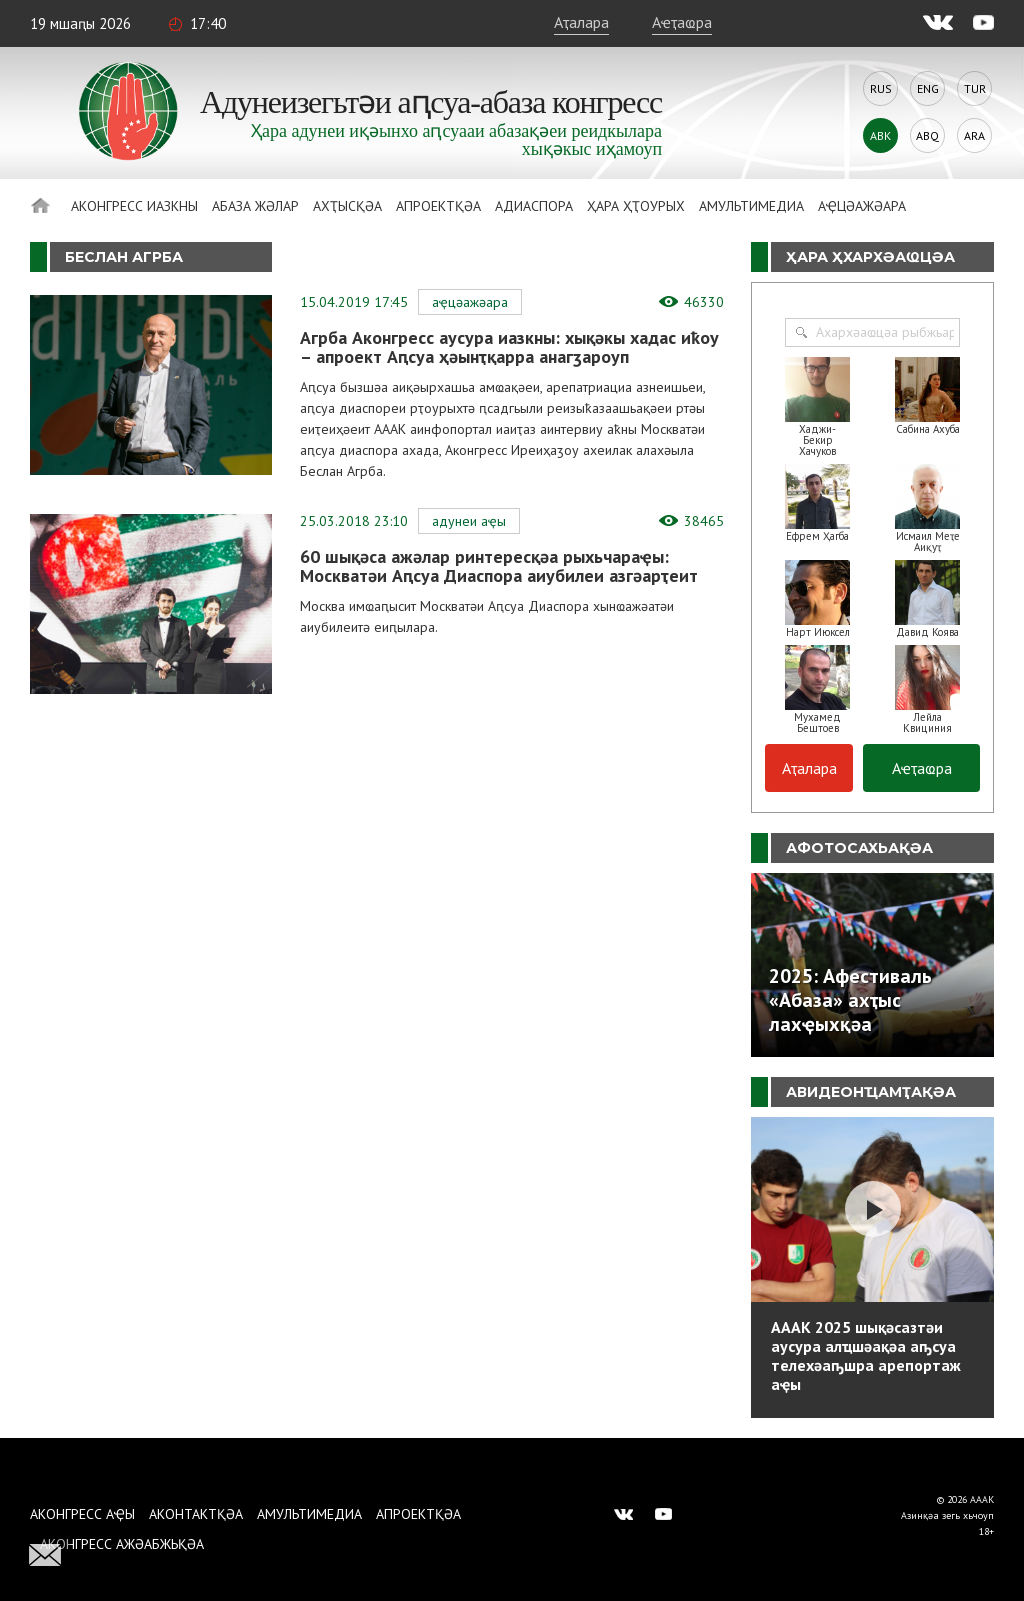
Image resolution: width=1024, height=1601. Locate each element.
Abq (927, 135)
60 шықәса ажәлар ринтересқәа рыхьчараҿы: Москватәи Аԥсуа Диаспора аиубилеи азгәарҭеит (499, 566)
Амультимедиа (751, 206)
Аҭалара (581, 22)
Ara (974, 135)
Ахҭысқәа (347, 206)
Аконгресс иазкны (134, 206)
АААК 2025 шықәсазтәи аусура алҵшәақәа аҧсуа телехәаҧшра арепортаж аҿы (866, 1355)
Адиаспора (534, 206)
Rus (881, 88)
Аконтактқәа (196, 1514)
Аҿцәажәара (862, 206)
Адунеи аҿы (469, 521)
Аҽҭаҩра (682, 22)
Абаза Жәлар (255, 206)
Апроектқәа (438, 206)
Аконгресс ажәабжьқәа (122, 1544)
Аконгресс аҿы (82, 1514)
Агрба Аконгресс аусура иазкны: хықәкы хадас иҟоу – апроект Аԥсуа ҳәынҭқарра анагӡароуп (509, 347)
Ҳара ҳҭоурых (636, 206)
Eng (928, 88)
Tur (975, 88)
